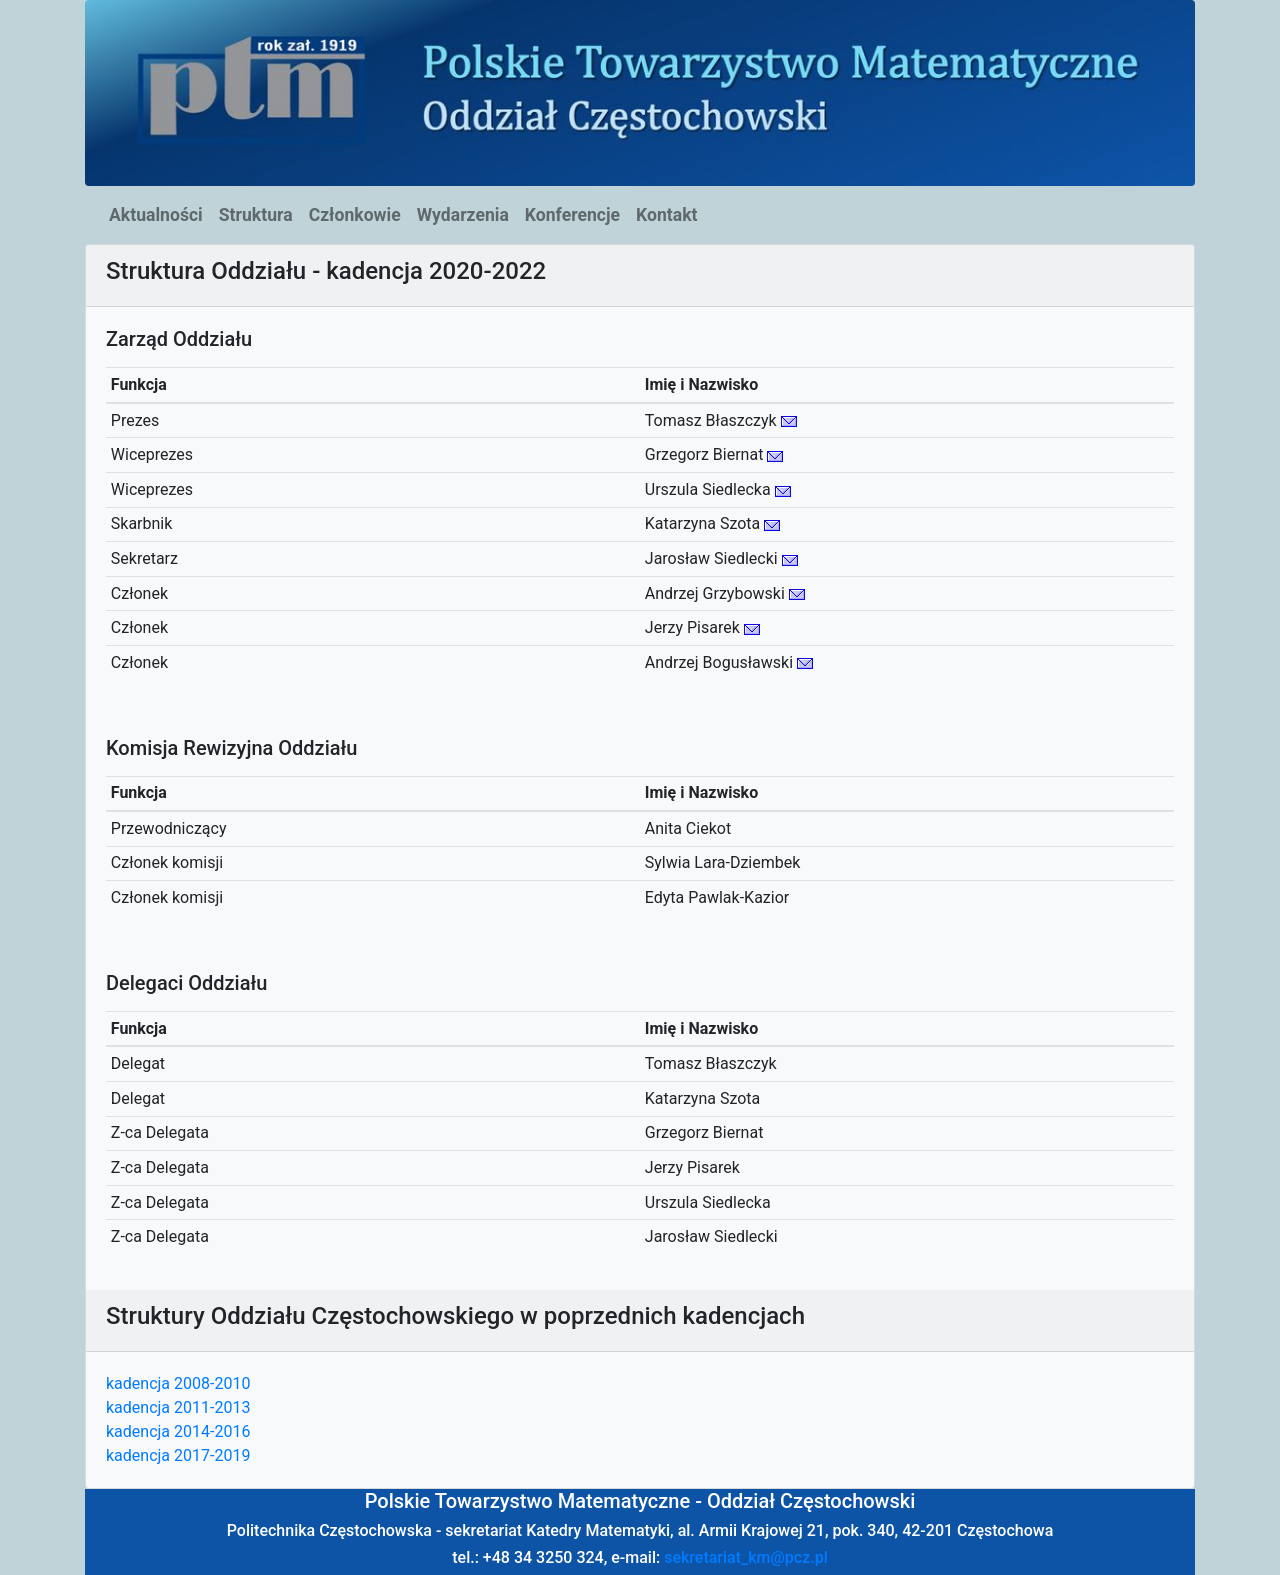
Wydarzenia (463, 215)
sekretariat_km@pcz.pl (746, 1557)
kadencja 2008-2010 (178, 1383)
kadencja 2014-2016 (178, 1431)
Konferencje (572, 215)
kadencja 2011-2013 (178, 1407)
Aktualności (156, 215)
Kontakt (666, 215)
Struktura (256, 215)
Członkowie (355, 215)
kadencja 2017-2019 (178, 1455)
